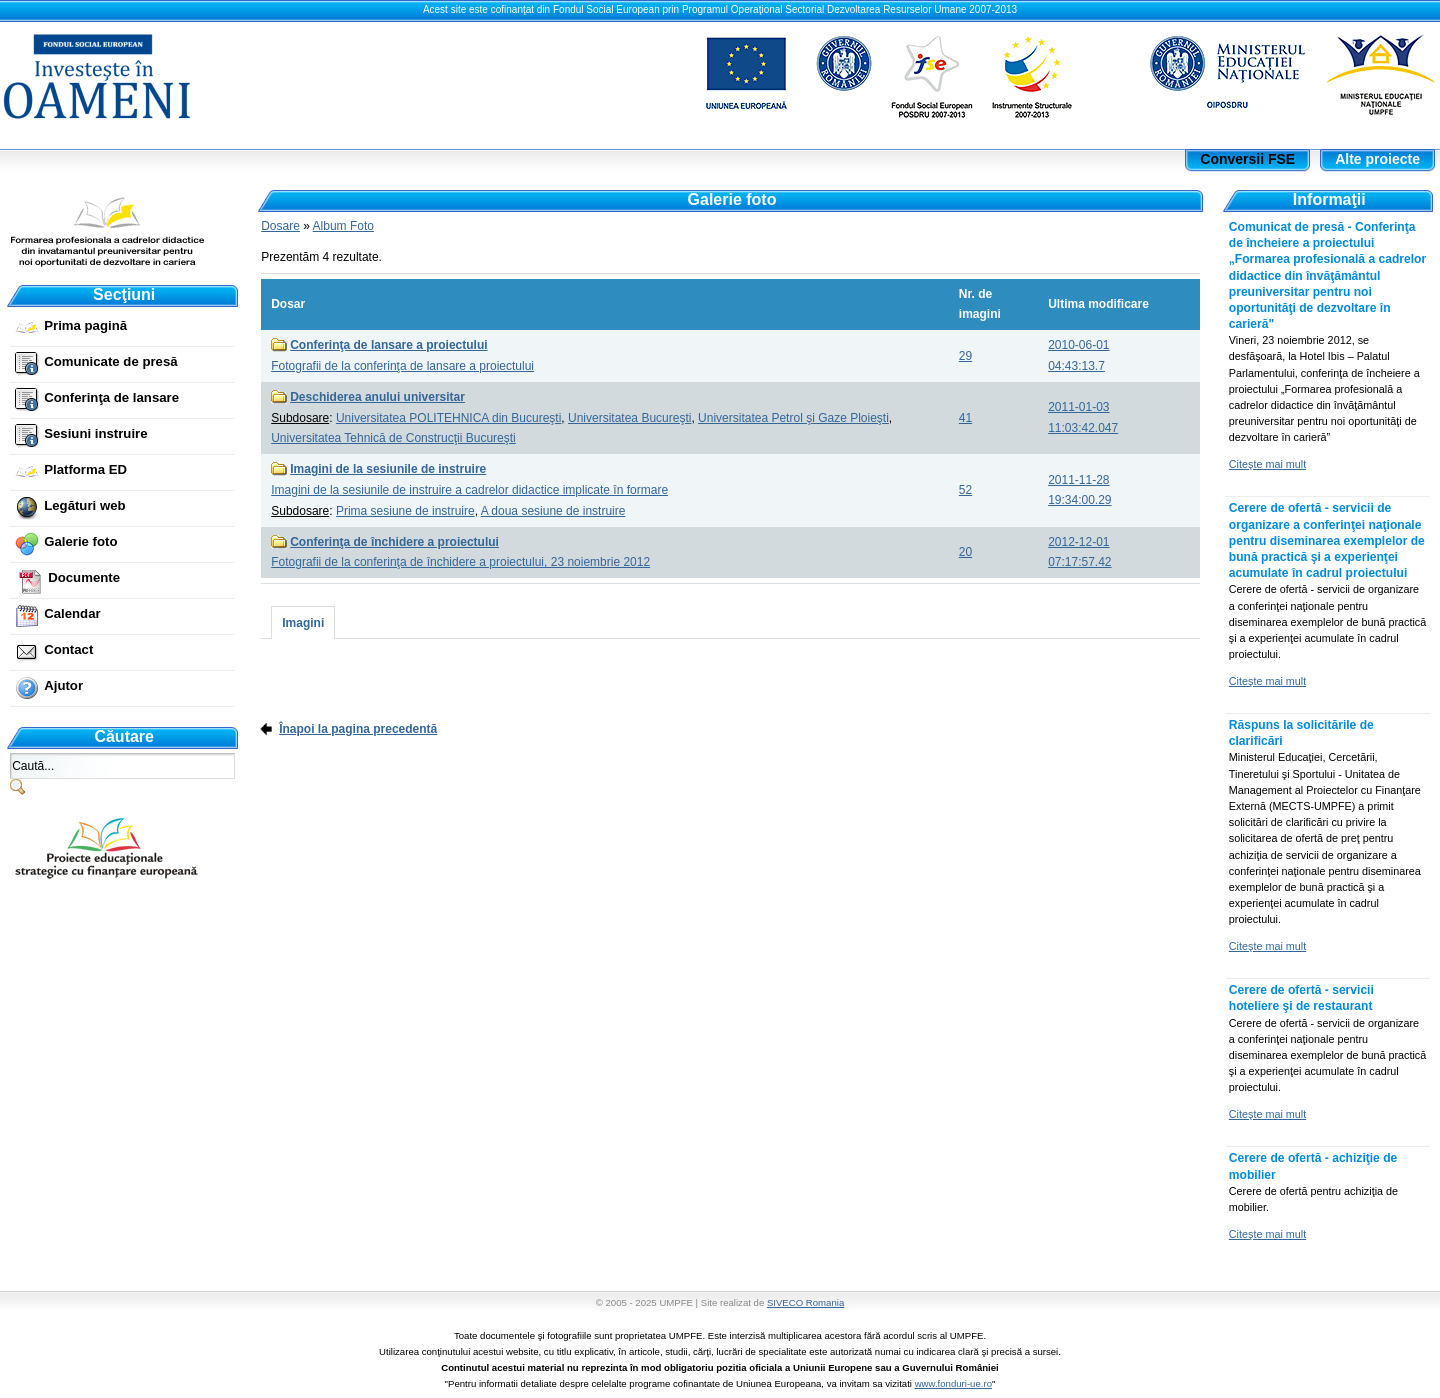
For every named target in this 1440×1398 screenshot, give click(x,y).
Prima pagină (85, 325)
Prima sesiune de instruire (405, 511)
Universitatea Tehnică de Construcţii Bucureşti (393, 438)
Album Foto (343, 226)
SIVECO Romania (805, 1302)
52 (965, 490)
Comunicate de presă (110, 361)
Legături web (84, 505)
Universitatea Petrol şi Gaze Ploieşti (793, 418)
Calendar (72, 613)
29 (965, 356)
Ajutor (63, 685)
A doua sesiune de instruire (553, 511)
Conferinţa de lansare (111, 397)
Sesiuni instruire (95, 433)
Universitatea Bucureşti (629, 418)
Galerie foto (80, 541)
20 (965, 552)
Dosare (280, 226)
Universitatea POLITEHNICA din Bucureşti (448, 418)
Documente (84, 577)
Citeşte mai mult (1267, 464)
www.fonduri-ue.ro (953, 1383)
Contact (68, 649)
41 (965, 418)
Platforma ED (85, 469)
